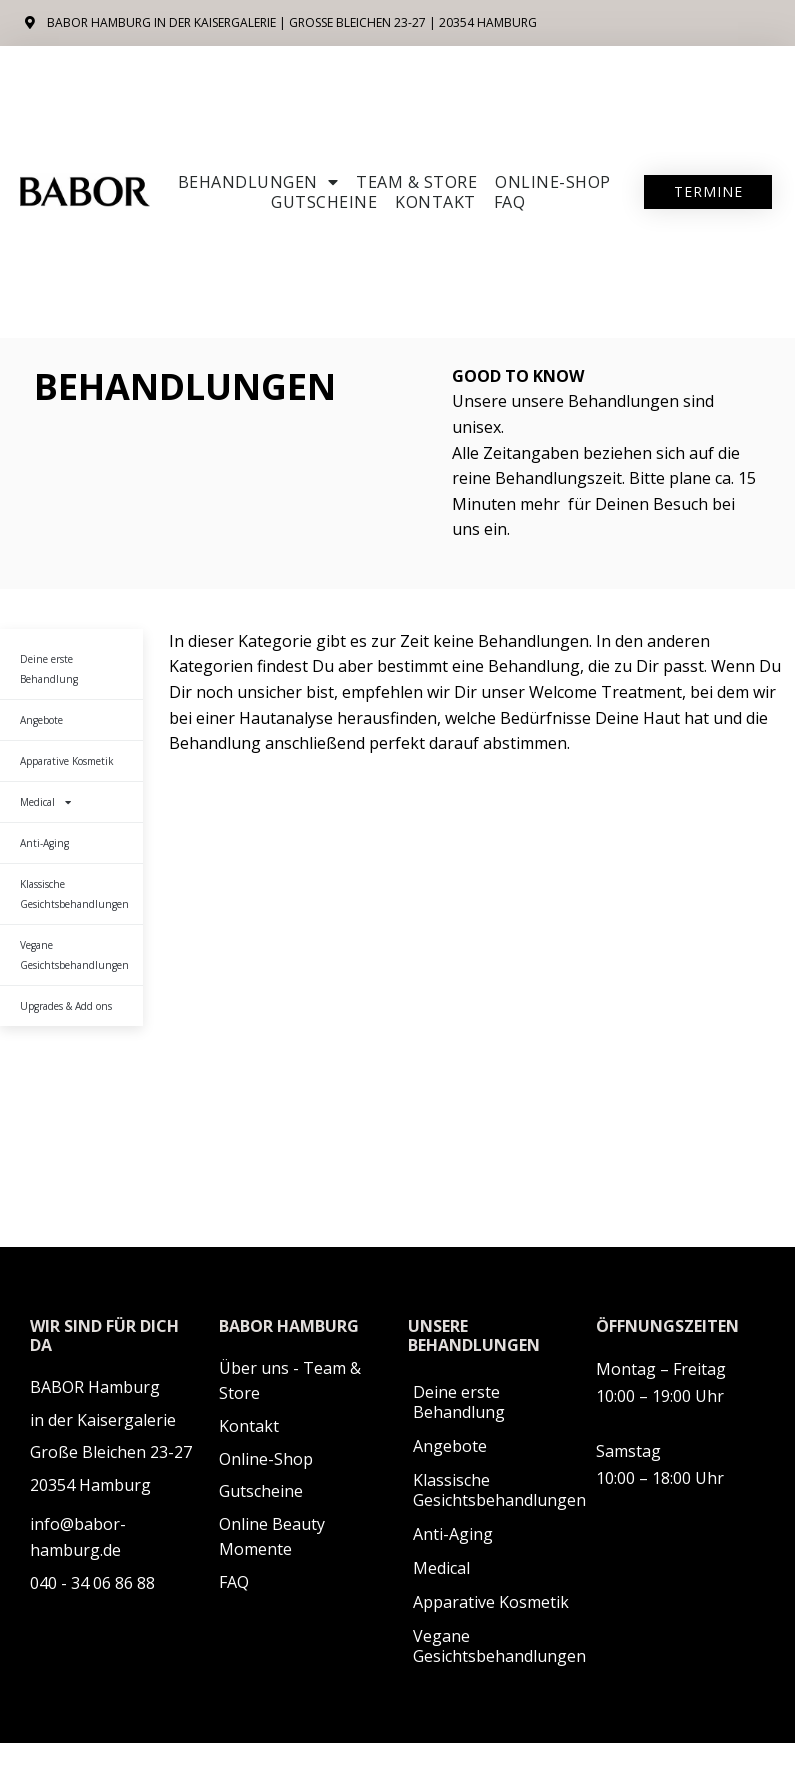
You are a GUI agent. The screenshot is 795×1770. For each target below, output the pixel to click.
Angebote (41, 720)
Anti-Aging (44, 843)
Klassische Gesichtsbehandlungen (74, 894)
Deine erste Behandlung (49, 669)
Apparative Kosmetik (67, 761)
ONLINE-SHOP (553, 182)
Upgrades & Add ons (66, 1006)
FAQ (510, 202)
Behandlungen (258, 182)
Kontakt (435, 202)
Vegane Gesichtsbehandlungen (74, 955)
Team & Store (416, 182)
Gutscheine (324, 202)
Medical (45, 802)
